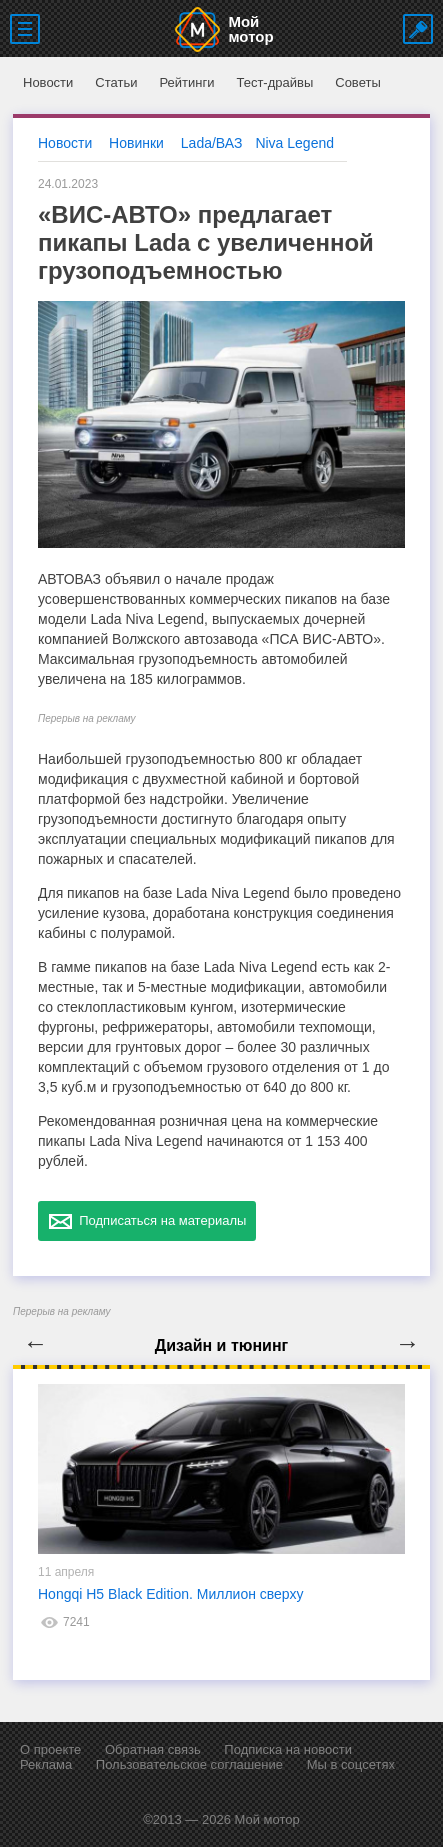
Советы (357, 82)
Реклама (46, 1764)
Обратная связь (153, 1749)
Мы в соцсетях (351, 1764)
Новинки (136, 143)
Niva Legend (294, 143)
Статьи (116, 82)
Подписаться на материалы (147, 1221)
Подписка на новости (288, 1749)
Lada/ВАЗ (212, 143)
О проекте (50, 1749)
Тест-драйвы (274, 82)
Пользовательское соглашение (189, 1764)
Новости (48, 82)
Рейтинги (186, 82)
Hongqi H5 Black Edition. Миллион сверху (171, 1594)
